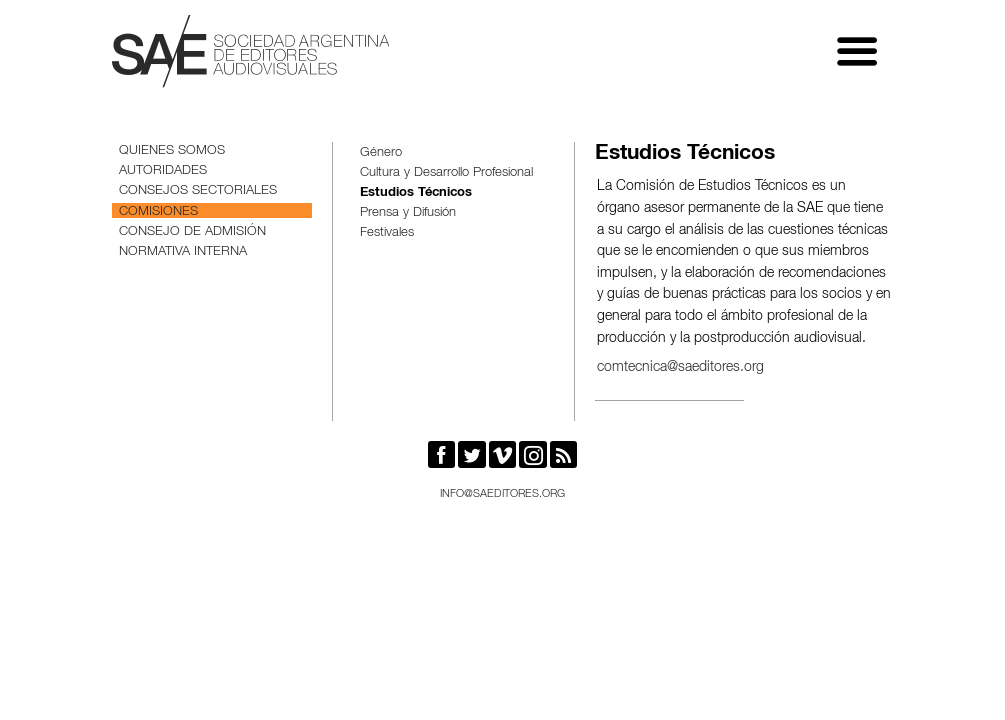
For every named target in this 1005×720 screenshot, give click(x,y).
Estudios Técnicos (416, 193)
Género (381, 153)
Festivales (387, 233)
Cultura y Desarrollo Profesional (446, 173)
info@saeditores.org (502, 494)
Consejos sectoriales (198, 191)
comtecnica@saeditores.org (680, 368)
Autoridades (163, 171)
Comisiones (158, 212)
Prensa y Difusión (408, 213)
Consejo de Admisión (192, 232)
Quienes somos (172, 151)
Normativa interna (183, 252)
